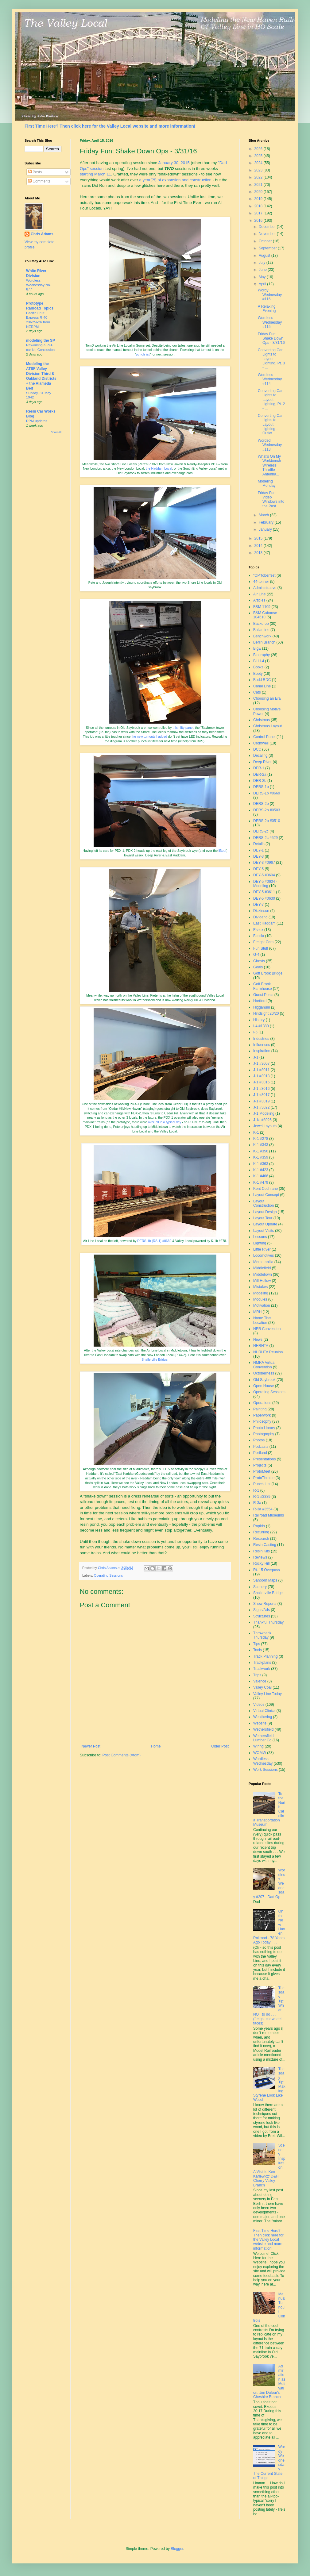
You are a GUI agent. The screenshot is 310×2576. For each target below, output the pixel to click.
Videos (258, 1704)
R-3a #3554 (263, 1509)
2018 (259, 206)
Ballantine (261, 630)
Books (258, 667)
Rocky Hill (261, 1563)
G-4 (256, 954)
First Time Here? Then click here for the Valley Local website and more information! (110, 126)
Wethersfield (263, 1729)
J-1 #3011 (261, 1070)
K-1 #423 (260, 1170)
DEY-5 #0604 (264, 875)
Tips (256, 1644)
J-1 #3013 (261, 1076)
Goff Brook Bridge (267, 973)
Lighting (259, 1243)
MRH (257, 1312)
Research (261, 1538)
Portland (260, 1453)
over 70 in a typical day (164, 1122)
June (263, 269)
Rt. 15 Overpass (266, 1570)
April (263, 284)
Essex (258, 930)
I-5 (255, 1032)
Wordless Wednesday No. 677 (38, 285)
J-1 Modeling (263, 1113)
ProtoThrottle (263, 1478)
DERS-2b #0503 (266, 810)
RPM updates (36, 421)
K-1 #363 (260, 1164)
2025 (259, 156)
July (262, 262)
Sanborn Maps (265, 1580)
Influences (261, 1045)
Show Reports (264, 1603)
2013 (259, 553)
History (259, 1020)
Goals (258, 967)
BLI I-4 (258, 661)
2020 (259, 192)
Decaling (260, 755)
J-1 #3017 (261, 1095)
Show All (56, 432)
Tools (257, 1650)
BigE (257, 648)
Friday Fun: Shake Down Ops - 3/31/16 (271, 338)
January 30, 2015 (174, 162)
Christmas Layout (267, 726)
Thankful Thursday (268, 1622)
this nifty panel (182, 727)
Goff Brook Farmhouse (262, 986)
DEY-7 (258, 904)
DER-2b (259, 781)
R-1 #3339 (261, 1496)
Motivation (261, 1305)
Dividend (260, 917)
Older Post (220, 1746)
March (264, 515)
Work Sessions (265, 1769)
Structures (261, 1616)
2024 (259, 163)
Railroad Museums (268, 1515)
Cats (257, 692)
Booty (258, 673)
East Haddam (264, 923)
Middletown (262, 1274)
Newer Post (90, 1746)
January (266, 529)
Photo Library (264, 1428)
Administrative (264, 588)
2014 (259, 546)
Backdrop (261, 623)
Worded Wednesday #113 (270, 445)
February (266, 522)
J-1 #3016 (261, 1088)
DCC (257, 749)
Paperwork (262, 1415)
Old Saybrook (264, 1380)
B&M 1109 (261, 607)
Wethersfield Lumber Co (263, 1738)
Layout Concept (266, 1195)
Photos (259, 1440)
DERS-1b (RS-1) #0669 (154, 1241)
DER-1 (258, 768)
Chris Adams (42, 234)
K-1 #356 (260, 1151)
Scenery (260, 1587)
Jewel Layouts (265, 1126)
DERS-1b (261, 787)
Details (259, 844)
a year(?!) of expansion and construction (175, 180)
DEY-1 (258, 850)
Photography (263, 1434)
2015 (259, 538)
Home (156, 1746)
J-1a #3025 (262, 1120)
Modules (260, 1299)
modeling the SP (40, 340)
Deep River (262, 762)
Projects (259, 1465)
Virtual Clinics (264, 1711)
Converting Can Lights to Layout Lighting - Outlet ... (270, 424)
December (268, 227)
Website (259, 1723)
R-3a (257, 1503)
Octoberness (263, 1373)
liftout (222, 850)
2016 (259, 220)
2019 (259, 199)
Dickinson (261, 911)
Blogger (177, 2549)
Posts (35, 172)
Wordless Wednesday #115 (270, 322)
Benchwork (262, 636)
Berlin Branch (264, 642)
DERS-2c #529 (265, 838)
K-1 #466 (260, 1176)
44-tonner (261, 581)
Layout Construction (263, 1203)
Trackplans (262, 1662)
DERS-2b (261, 804)
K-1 (256, 1132)
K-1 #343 (260, 1145)
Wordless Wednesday (263, 1761)
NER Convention (267, 1329)
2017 (259, 213)
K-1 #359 (260, 1157)
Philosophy (262, 1421)
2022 (259, 177)
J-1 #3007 (261, 1063)
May (263, 277)
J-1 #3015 (261, 1082)
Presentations (264, 1459)
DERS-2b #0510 (266, 821)
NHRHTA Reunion (268, 1352)
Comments (39, 181)
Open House (263, 1386)
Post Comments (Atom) (121, 1755)
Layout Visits (263, 1230)
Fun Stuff (260, 948)
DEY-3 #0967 (264, 862)
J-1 (255, 1057)
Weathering (262, 1717)
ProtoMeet (261, 1471)
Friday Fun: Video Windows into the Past (271, 499)
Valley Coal (262, 1687)
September (268, 248)
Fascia (258, 936)
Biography (261, 655)
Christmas (261, 720)
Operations (262, 1403)
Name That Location (262, 1320)
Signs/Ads (261, 1610)
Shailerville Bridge (154, 1359)
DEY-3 (258, 856)
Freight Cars (263, 942)
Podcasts (260, 1446)
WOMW (259, 1753)
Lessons (260, 1237)
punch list (143, 354)
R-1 (256, 1490)
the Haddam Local (159, 468)
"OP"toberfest (264, 575)
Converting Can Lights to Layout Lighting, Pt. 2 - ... (271, 400)
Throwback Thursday (262, 1635)
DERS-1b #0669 (266, 793)
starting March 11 (95, 174)
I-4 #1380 (261, 1026)
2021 (259, 185)
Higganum (261, 1007)
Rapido (259, 1526)
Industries (261, 1038)
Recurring (261, 1532)
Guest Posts (263, 995)
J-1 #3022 (261, 1107)
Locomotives (263, 1255)
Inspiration (261, 1051)
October (266, 241)
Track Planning (265, 1656)
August (265, 255)
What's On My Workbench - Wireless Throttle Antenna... (270, 465)
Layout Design (265, 1212)
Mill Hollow (262, 1280)
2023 (259, 170)
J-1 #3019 (261, 1101)
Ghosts (259, 961)
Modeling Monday (267, 483)
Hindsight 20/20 (266, 1013)
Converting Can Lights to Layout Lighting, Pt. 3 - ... (271, 359)
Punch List (261, 1484)
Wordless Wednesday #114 (270, 379)
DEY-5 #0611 (264, 892)
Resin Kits (261, 1551)
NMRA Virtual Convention (264, 1364)
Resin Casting (264, 1545)
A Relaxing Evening (267, 308)
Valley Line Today (267, 1694)
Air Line (259, 594)
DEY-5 (258, 869)
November (268, 234)
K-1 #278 (260, 1138)
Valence (259, 1681)
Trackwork (261, 1669)
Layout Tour (263, 1218)
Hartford (259, 1001)
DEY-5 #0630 (264, 898)
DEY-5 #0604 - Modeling (265, 883)
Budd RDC (262, 680)
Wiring (258, 1746)
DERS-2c (261, 831)
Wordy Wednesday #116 (270, 294)
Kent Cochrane (265, 1188)
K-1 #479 (260, 1182)
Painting (259, 1409)
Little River (262, 1249)
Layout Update (265, 1224)
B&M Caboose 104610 (265, 615)
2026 (259, 149)
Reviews (260, 1557)
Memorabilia (263, 1262)
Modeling (260, 1293)
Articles (259, 600)
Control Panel (264, 737)
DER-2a (259, 774)
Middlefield (262, 1268)
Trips (257, 1675)
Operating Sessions (108, 1575)
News (257, 1339)
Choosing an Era (267, 698)
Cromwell (261, 743)
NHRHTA (260, 1346)
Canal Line (262, 686)
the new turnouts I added (149, 736)
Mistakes (260, 1287)
